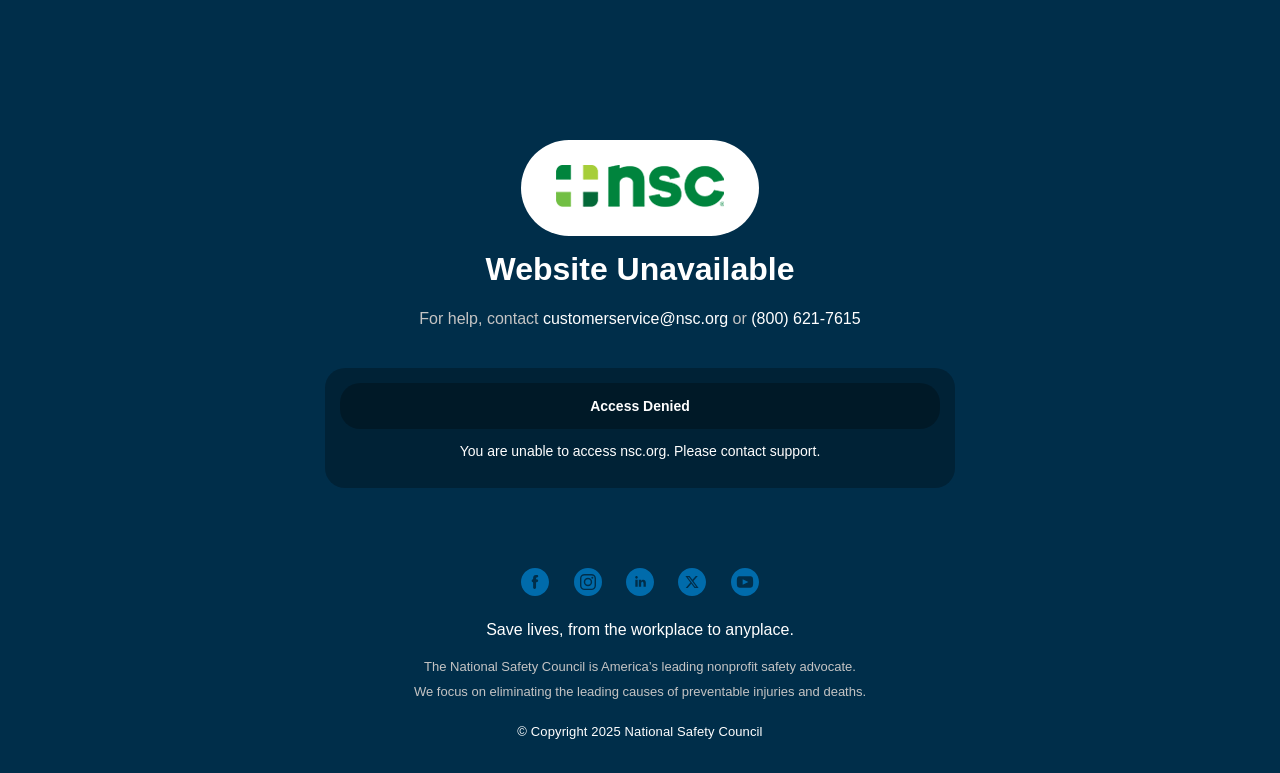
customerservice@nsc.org (635, 318)
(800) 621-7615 (805, 318)
